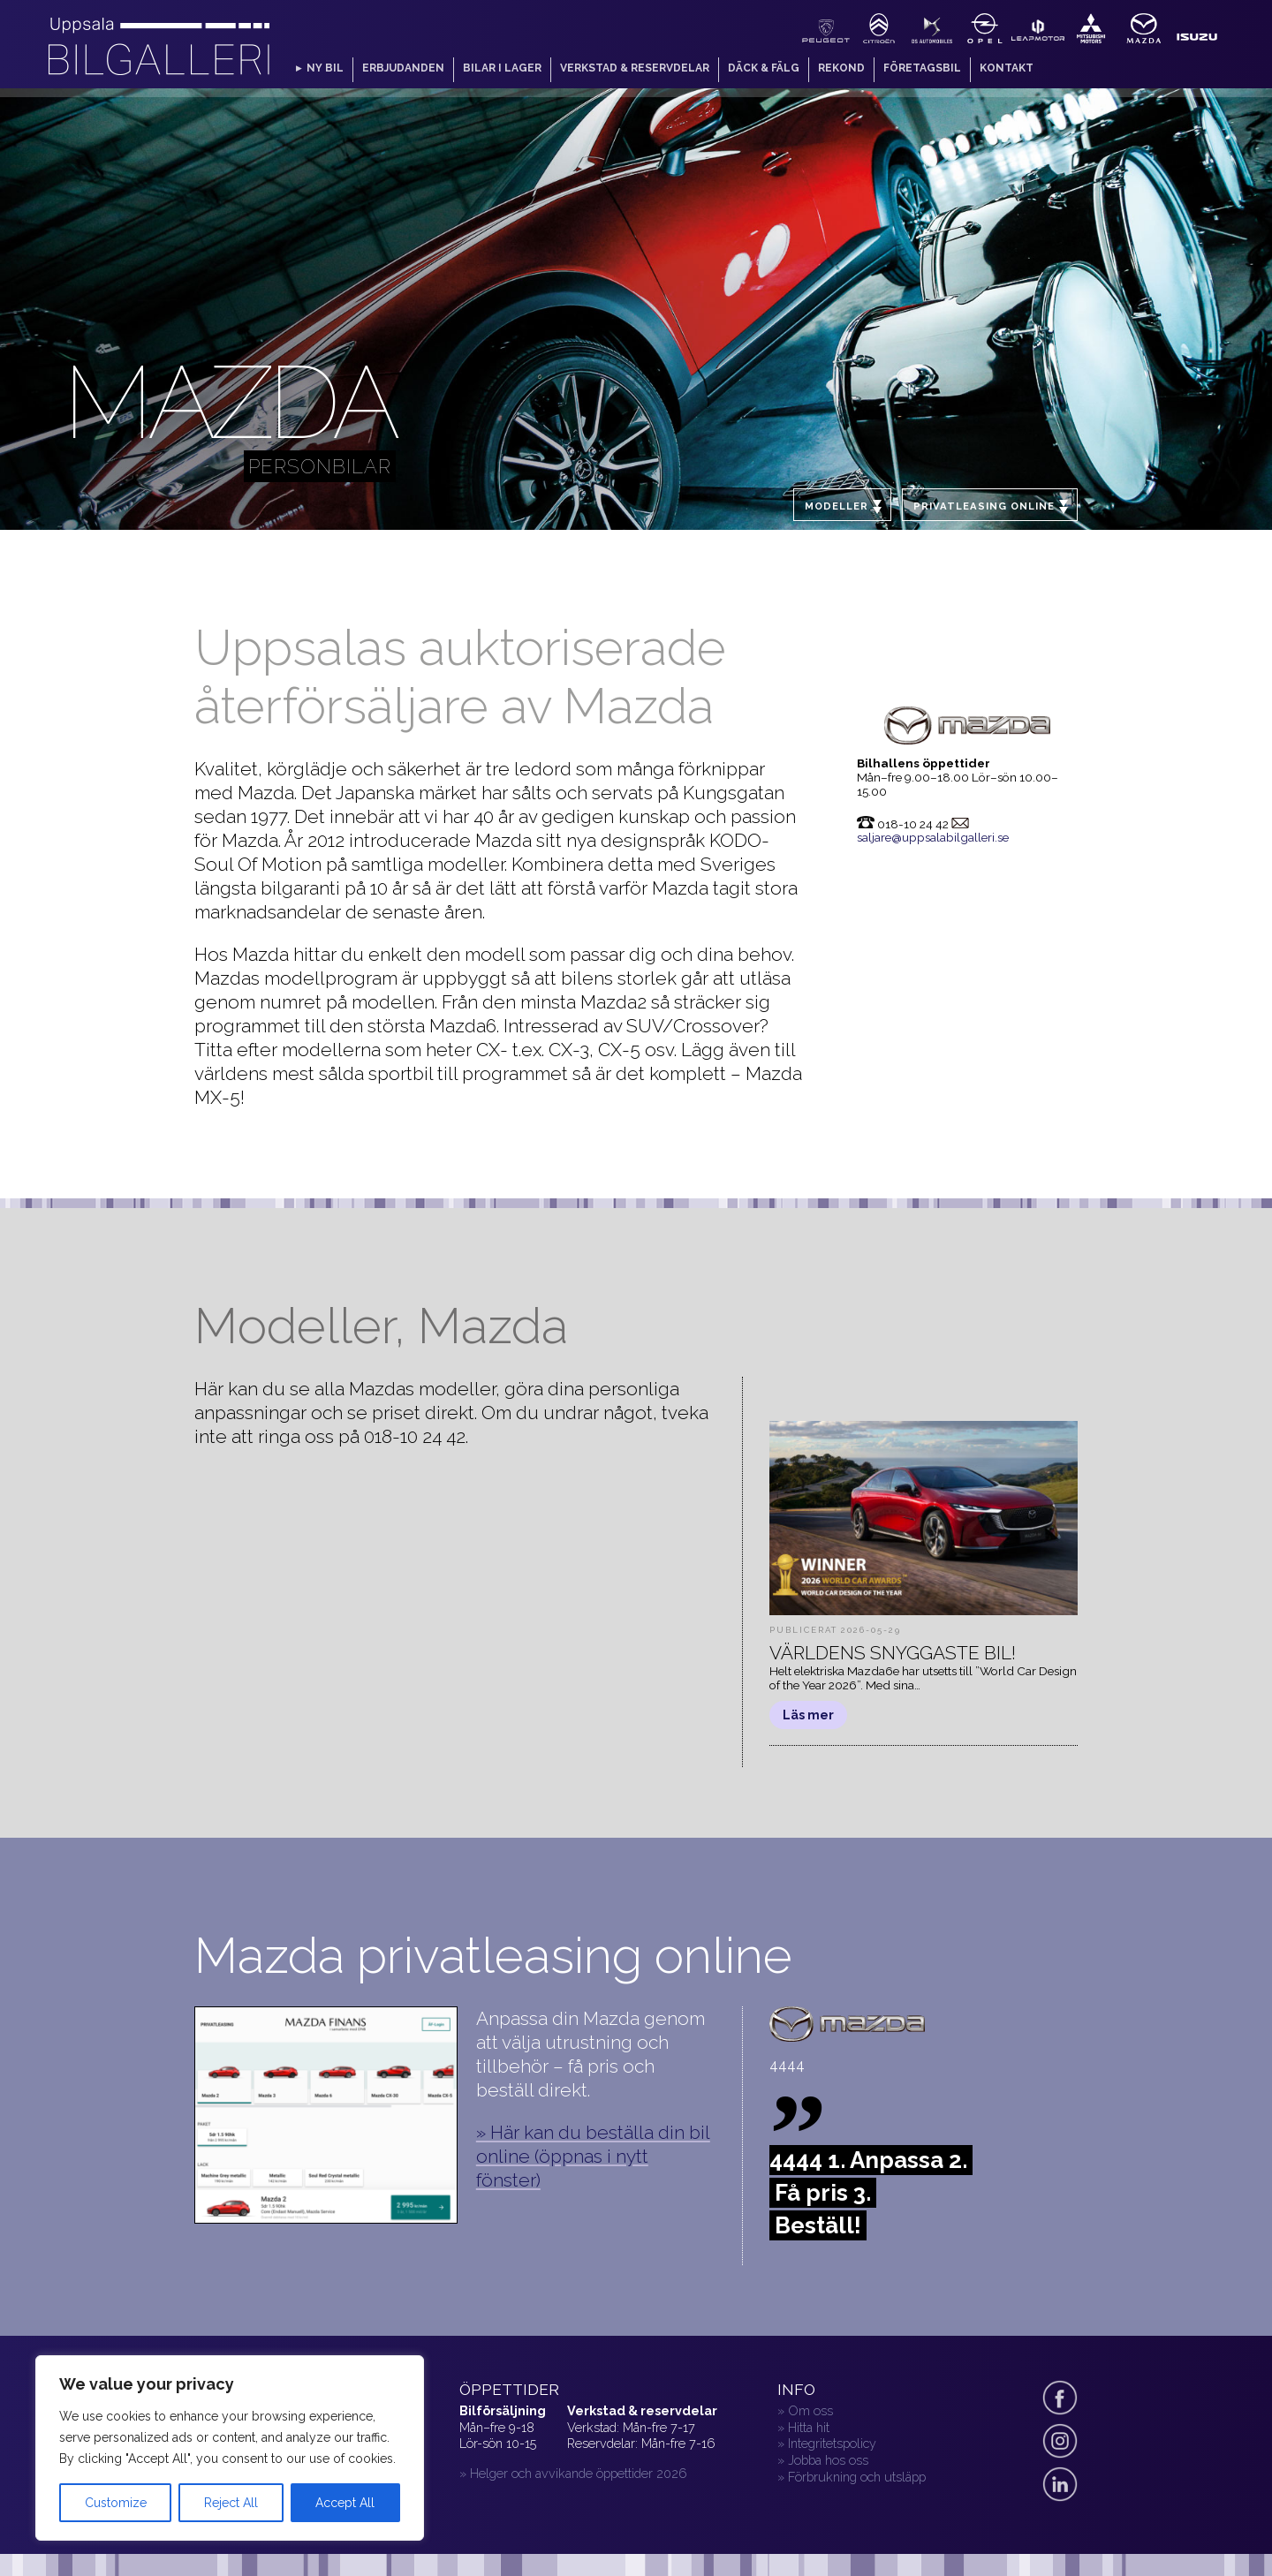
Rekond (841, 68)
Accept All (345, 2503)
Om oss (810, 2410)
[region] (229, 2448)
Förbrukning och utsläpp (857, 2476)
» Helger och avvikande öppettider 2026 (573, 2473)
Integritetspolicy (832, 2443)
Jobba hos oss (828, 2459)
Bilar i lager (502, 68)
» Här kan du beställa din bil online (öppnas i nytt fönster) (593, 2156)
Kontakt (1007, 68)
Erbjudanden (403, 68)
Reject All (231, 2503)
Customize (116, 2503)
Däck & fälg (763, 68)
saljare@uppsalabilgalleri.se (933, 837)
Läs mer (808, 1715)
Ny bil (325, 68)
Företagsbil (922, 68)
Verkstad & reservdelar (634, 68)
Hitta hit (808, 2427)
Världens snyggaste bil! (892, 1653)
